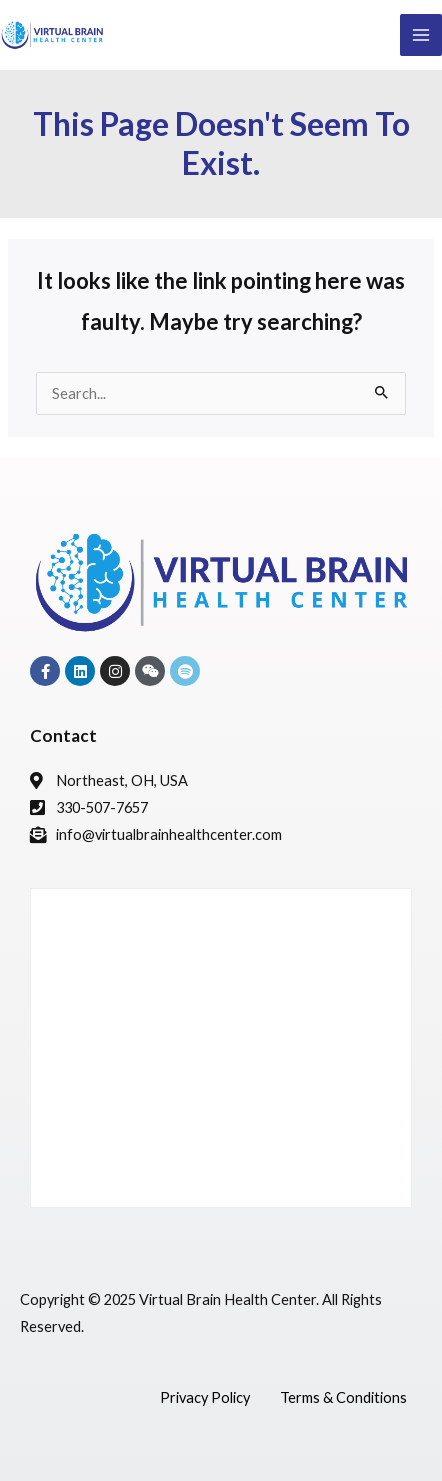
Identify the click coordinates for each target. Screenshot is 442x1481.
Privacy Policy (205, 1397)
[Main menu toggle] (421, 35)
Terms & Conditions (343, 1397)
